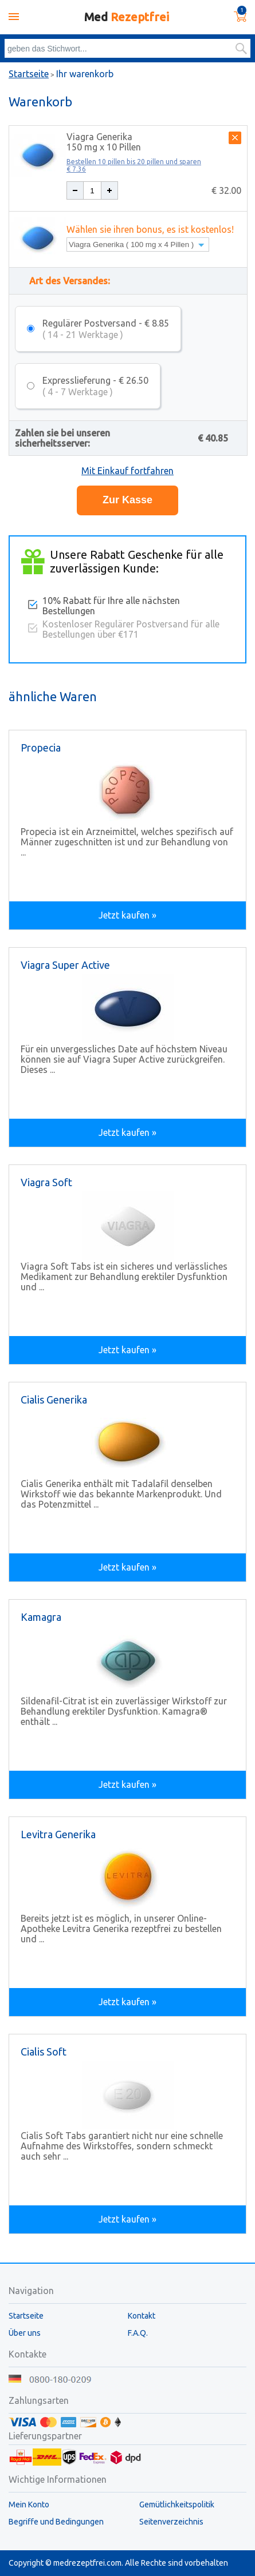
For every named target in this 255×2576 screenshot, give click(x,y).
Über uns (25, 2333)
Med (126, 16)
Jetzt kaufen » (127, 915)
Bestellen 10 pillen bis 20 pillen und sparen (133, 165)
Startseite (29, 74)
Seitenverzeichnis (171, 2521)
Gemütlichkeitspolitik (176, 2504)
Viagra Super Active (65, 965)
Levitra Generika (58, 1834)
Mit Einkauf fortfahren (127, 471)
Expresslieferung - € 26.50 (95, 386)
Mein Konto (29, 2504)
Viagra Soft (46, 1182)
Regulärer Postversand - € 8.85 (105, 329)
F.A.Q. (138, 2333)
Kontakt (141, 2315)
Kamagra (41, 1617)
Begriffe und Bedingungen (56, 2521)
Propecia (41, 747)
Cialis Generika (54, 1399)
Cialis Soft (43, 2051)
